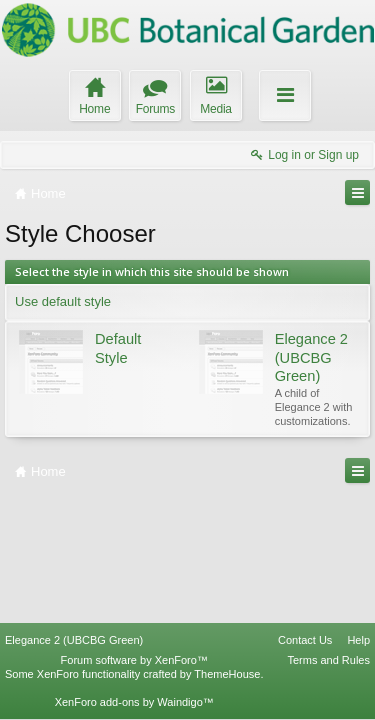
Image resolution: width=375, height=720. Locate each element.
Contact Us (305, 640)
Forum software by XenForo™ (134, 660)
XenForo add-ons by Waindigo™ (134, 702)
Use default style (63, 301)
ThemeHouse (227, 674)
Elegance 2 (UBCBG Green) (74, 640)
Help (358, 640)
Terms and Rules (328, 660)
